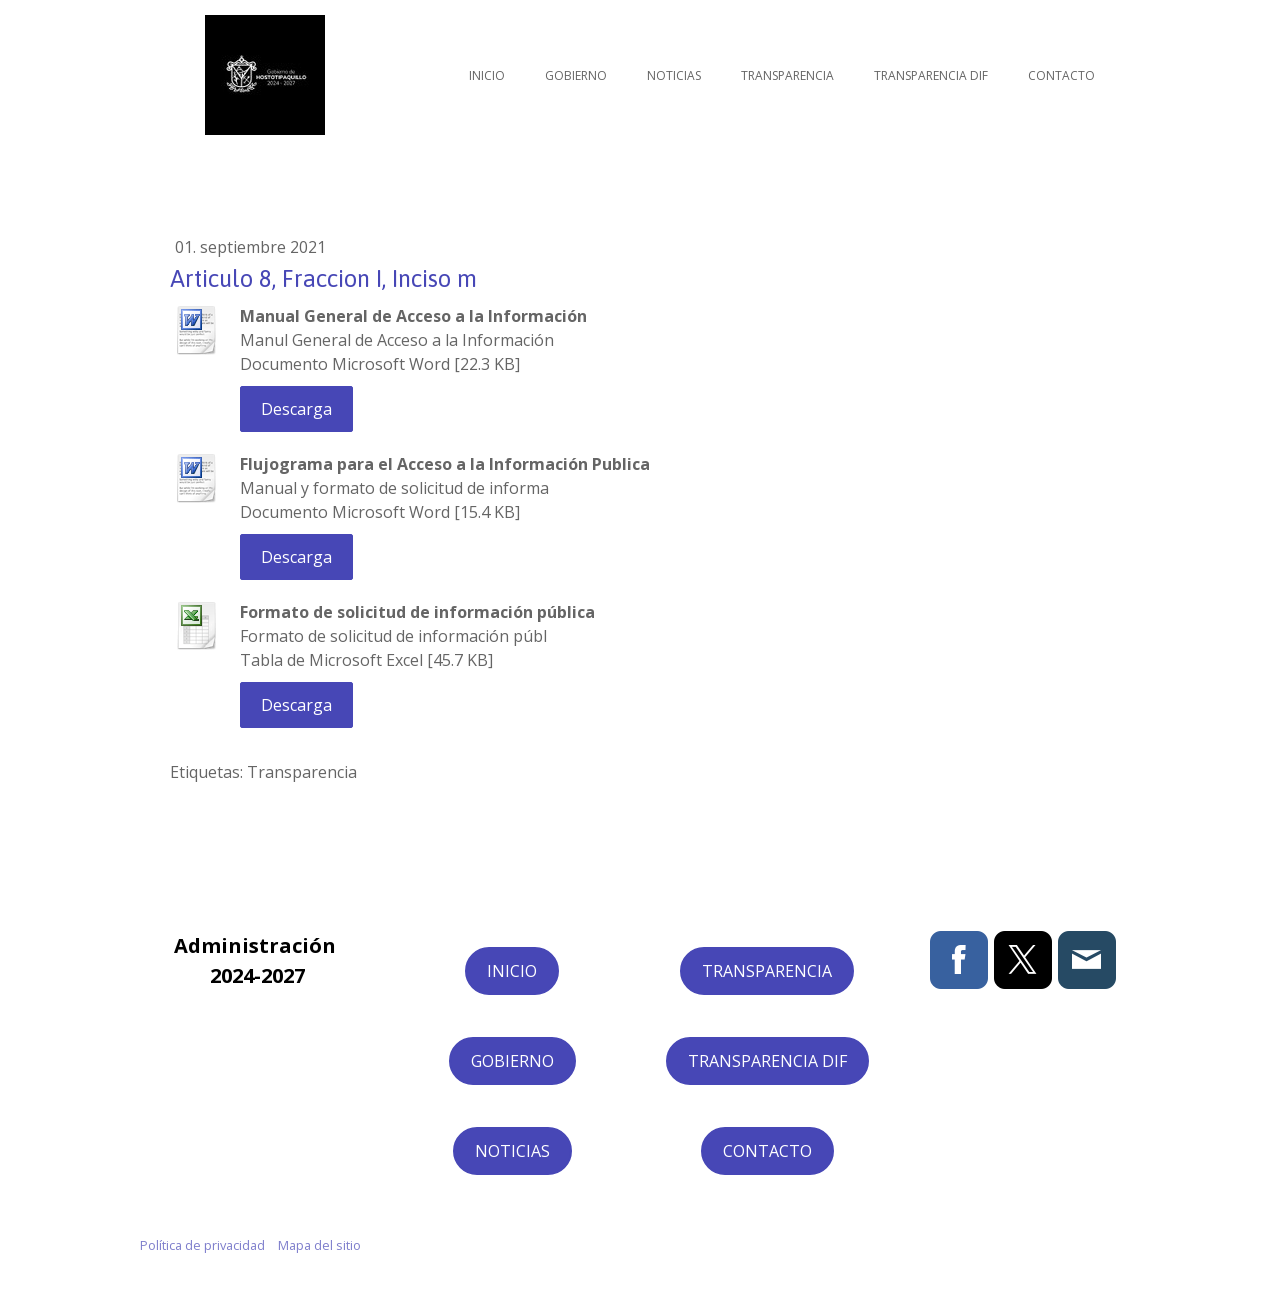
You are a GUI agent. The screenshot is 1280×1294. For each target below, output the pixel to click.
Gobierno (576, 75)
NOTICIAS (512, 1151)
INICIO (512, 971)
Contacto (1061, 75)
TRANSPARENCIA (767, 971)
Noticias (674, 75)
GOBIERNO (512, 1061)
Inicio (487, 75)
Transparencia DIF (931, 75)
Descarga (296, 409)
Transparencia (787, 75)
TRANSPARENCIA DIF (767, 1061)
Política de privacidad (202, 1245)
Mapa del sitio (319, 1245)
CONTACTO (767, 1151)
